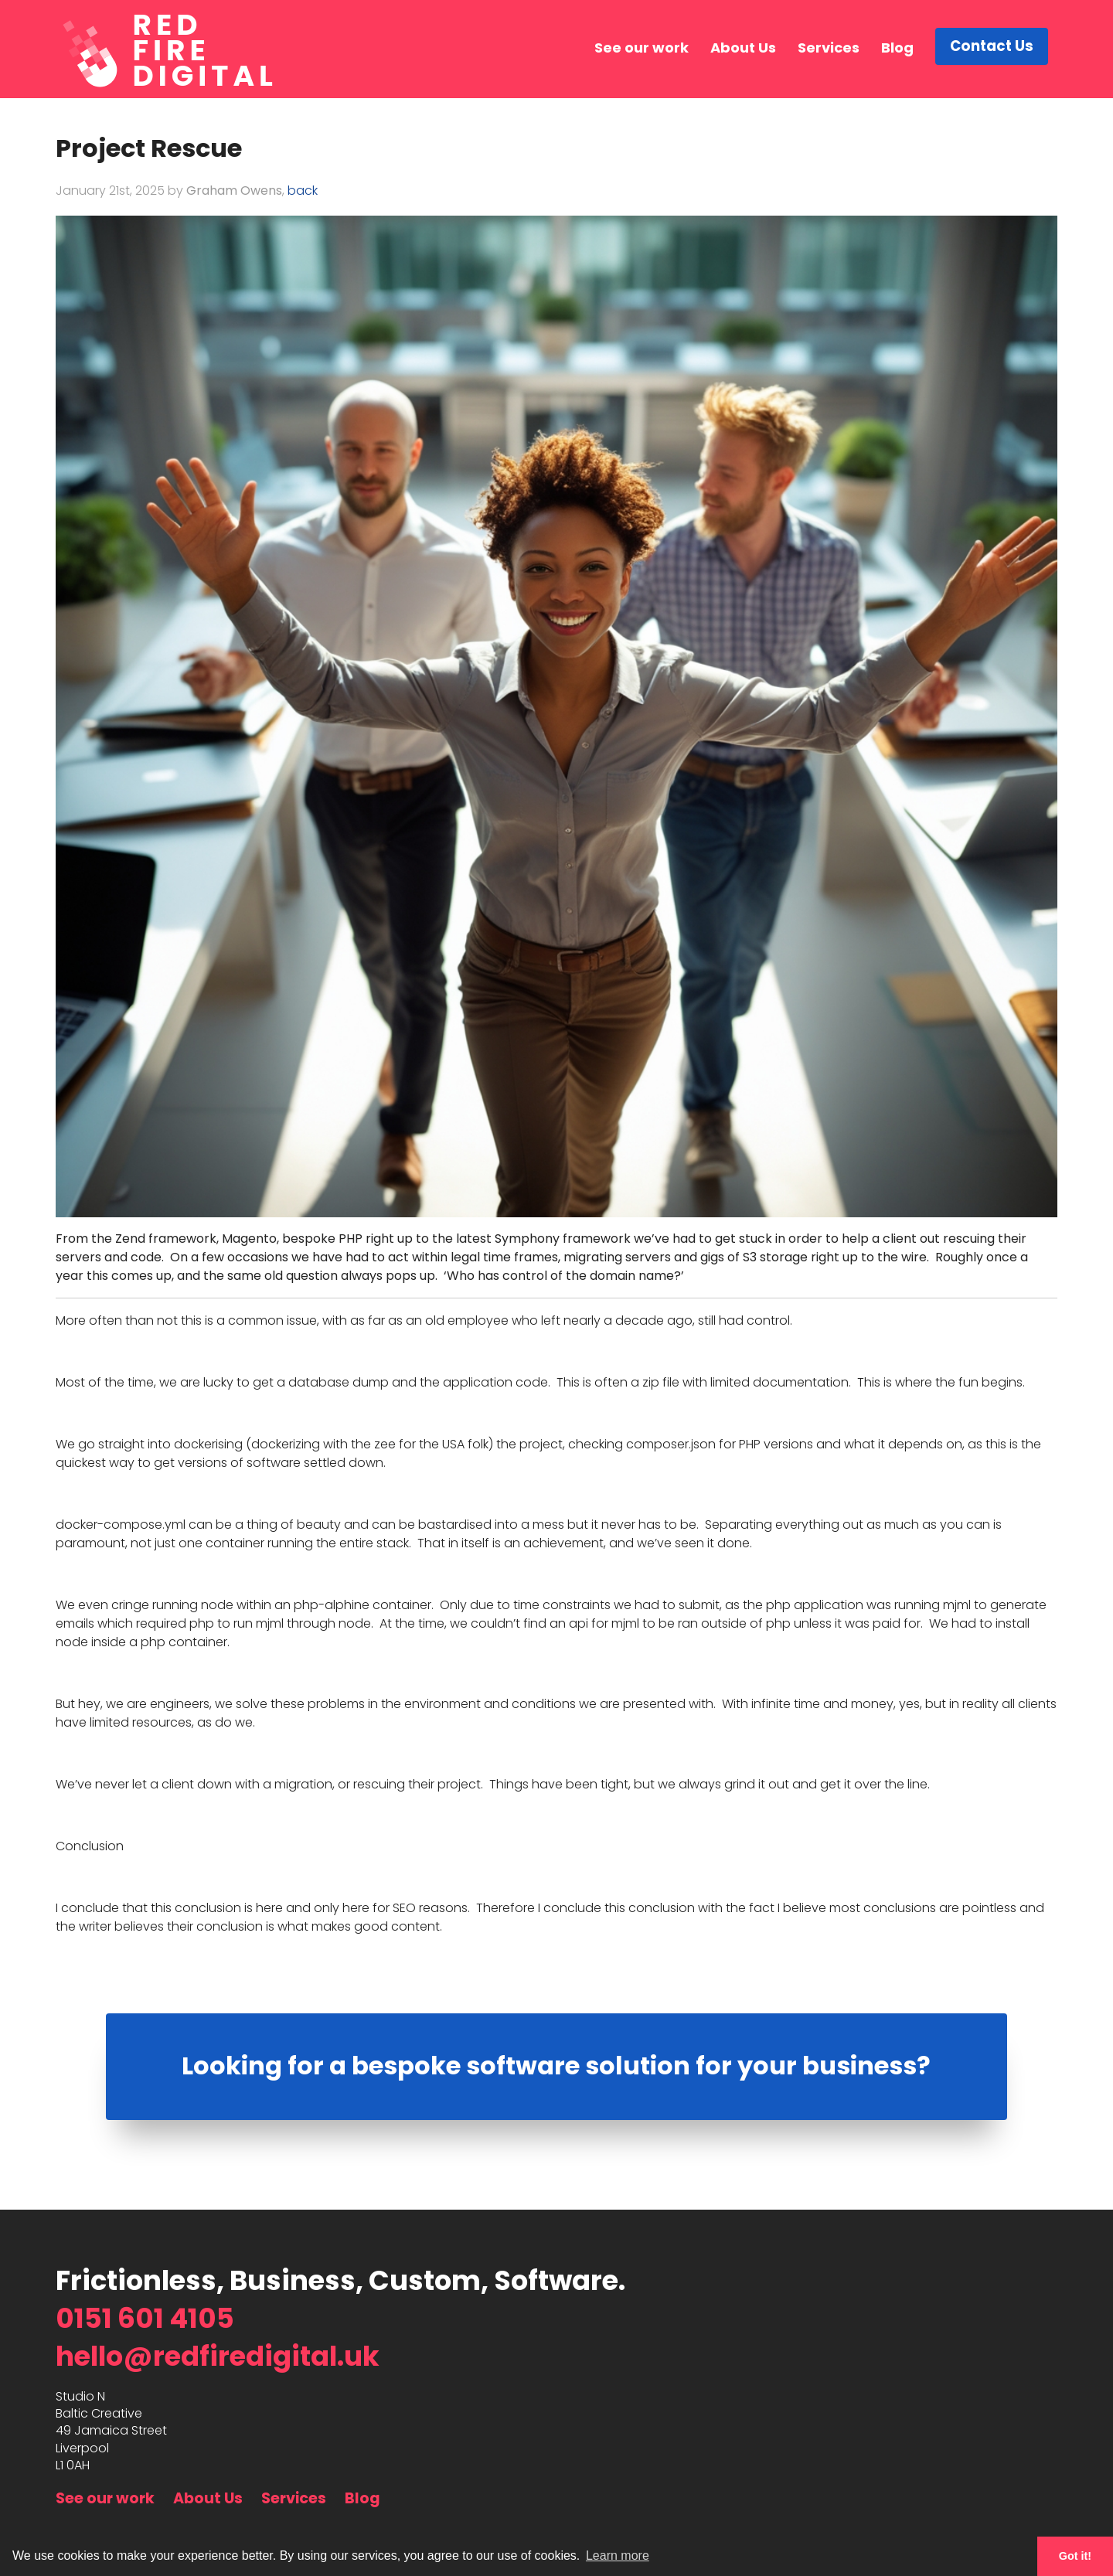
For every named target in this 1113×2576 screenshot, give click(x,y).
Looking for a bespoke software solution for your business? (556, 2065)
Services (831, 48)
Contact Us (992, 47)
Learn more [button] (617, 2555)
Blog (899, 48)
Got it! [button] (1075, 2556)
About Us (745, 48)
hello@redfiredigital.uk (218, 2356)
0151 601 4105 (145, 2318)
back (303, 190)
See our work (644, 48)
